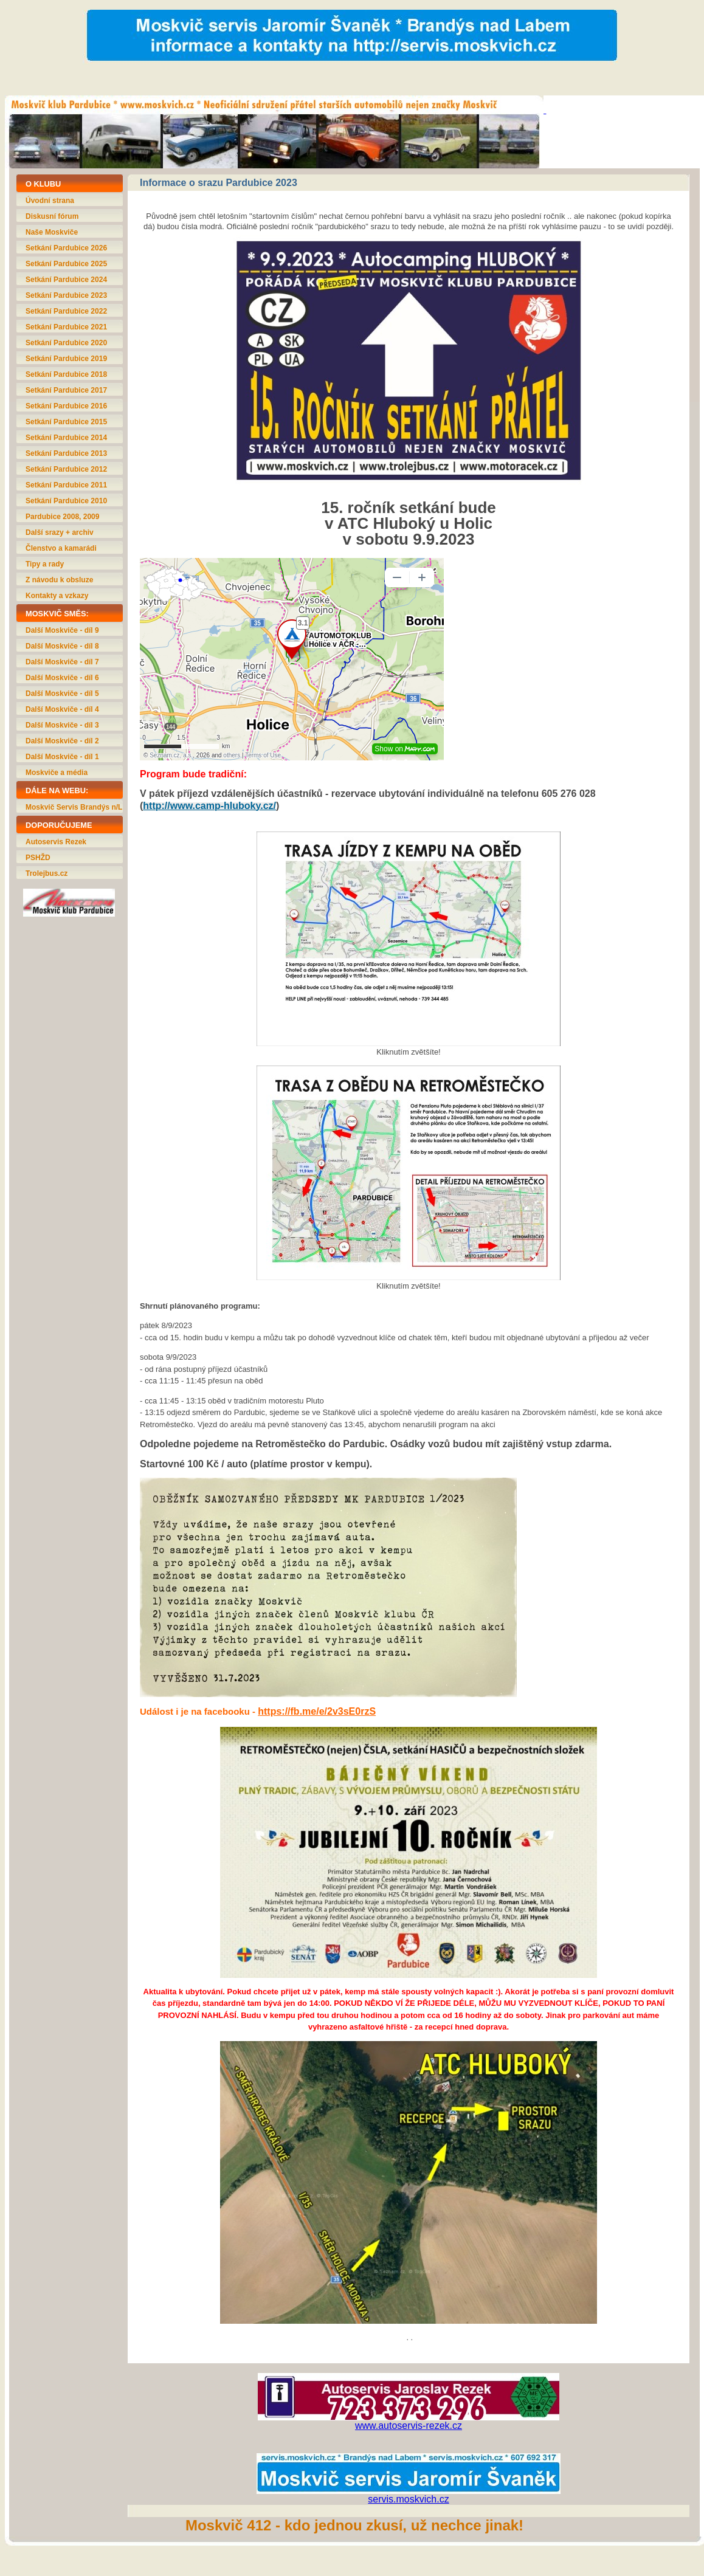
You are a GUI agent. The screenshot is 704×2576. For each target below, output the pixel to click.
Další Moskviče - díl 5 (62, 693)
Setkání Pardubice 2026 (66, 248)
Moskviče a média (57, 772)
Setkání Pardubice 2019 (66, 358)
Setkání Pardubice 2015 (66, 422)
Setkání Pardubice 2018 (66, 374)
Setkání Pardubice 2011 (66, 485)
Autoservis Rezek (56, 842)
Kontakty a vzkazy (57, 595)
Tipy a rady (45, 564)
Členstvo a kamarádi (61, 548)
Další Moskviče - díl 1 (62, 756)
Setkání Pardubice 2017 (66, 390)
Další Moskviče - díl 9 (62, 630)
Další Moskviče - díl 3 (62, 725)
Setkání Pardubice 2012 (66, 469)
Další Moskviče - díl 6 (62, 677)
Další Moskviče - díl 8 (62, 646)
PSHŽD (38, 857)
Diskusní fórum (52, 216)
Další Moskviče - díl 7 (62, 662)
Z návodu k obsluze (59, 580)
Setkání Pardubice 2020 (66, 343)
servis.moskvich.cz (408, 2499)
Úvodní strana (50, 200)
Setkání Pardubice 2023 (66, 295)
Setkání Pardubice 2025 (66, 264)
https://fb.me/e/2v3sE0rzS (317, 1711)
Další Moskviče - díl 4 (62, 709)
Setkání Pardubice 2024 (66, 279)
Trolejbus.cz (46, 873)
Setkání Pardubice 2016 (66, 406)
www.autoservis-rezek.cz (408, 2425)
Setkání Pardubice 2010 (66, 501)
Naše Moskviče (52, 232)
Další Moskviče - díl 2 (62, 741)
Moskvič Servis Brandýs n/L (74, 807)
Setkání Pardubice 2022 (66, 311)
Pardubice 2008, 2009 (62, 516)
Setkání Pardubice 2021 (66, 327)
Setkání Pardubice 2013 (66, 453)
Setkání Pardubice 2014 (66, 437)
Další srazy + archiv (60, 532)
